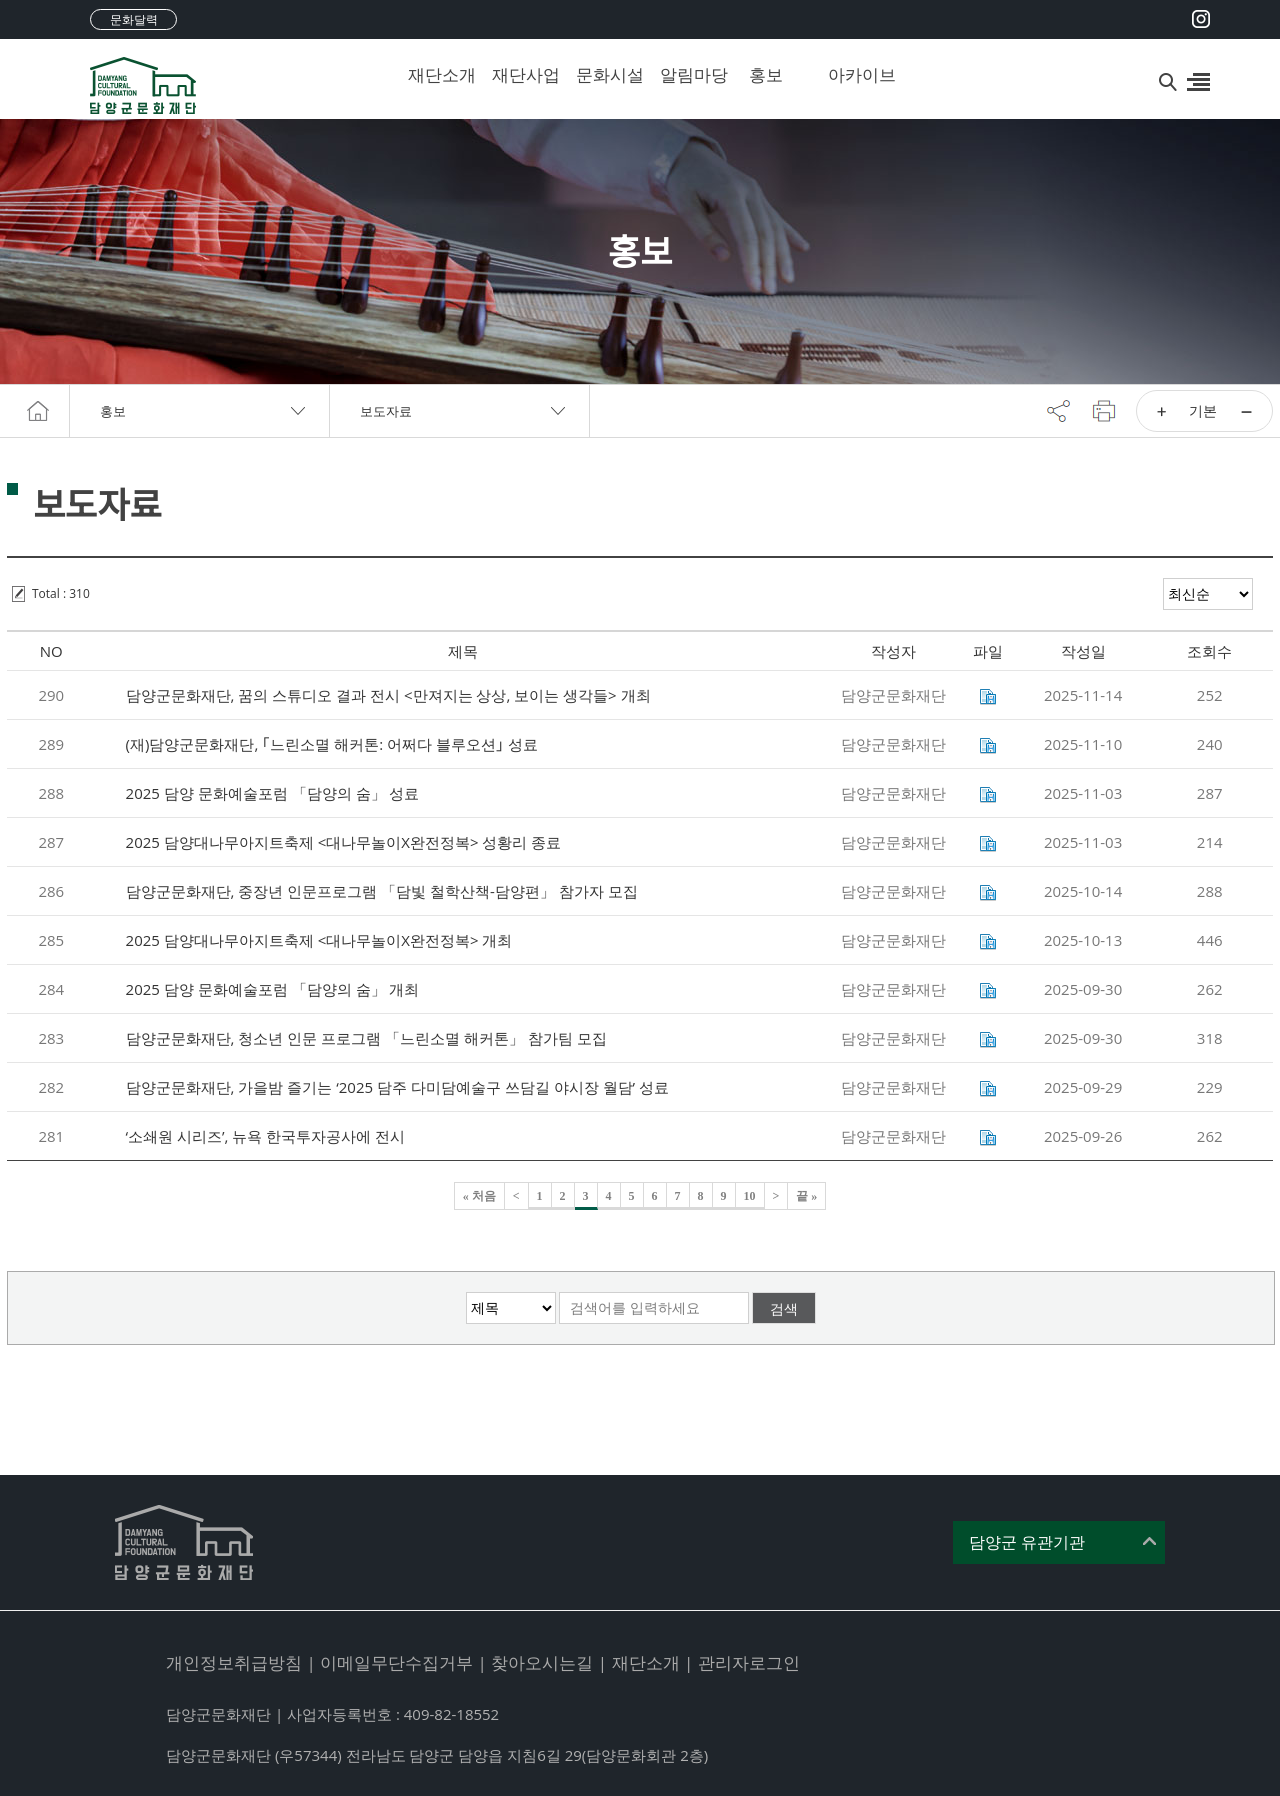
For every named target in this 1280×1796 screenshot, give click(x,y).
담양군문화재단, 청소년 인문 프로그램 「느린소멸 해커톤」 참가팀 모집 (366, 1038)
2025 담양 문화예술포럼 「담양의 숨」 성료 (273, 793)
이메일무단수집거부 (396, 1662)
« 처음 (479, 1196)
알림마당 (687, 74)
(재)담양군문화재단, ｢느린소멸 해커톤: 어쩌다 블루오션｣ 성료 (332, 744)
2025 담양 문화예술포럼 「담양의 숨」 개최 (273, 989)
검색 (784, 1309)
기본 (1203, 410)
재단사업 (519, 74)
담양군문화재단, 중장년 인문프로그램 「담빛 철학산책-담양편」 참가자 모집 (382, 891)
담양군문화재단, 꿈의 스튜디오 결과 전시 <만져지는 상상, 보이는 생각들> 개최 (388, 695)
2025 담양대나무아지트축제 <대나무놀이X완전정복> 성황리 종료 (344, 842)
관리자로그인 (749, 1662)
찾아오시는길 (542, 1662)
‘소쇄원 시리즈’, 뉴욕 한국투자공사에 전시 (266, 1136)
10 (750, 1196)
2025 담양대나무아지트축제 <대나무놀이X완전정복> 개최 (319, 940)
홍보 (766, 74)
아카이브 (855, 74)
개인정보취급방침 (234, 1662)
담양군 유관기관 (1027, 1542)
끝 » (806, 1196)
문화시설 (603, 74)
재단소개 (435, 74)
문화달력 (134, 19)
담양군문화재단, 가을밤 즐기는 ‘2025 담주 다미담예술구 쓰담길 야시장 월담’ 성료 (397, 1087)
